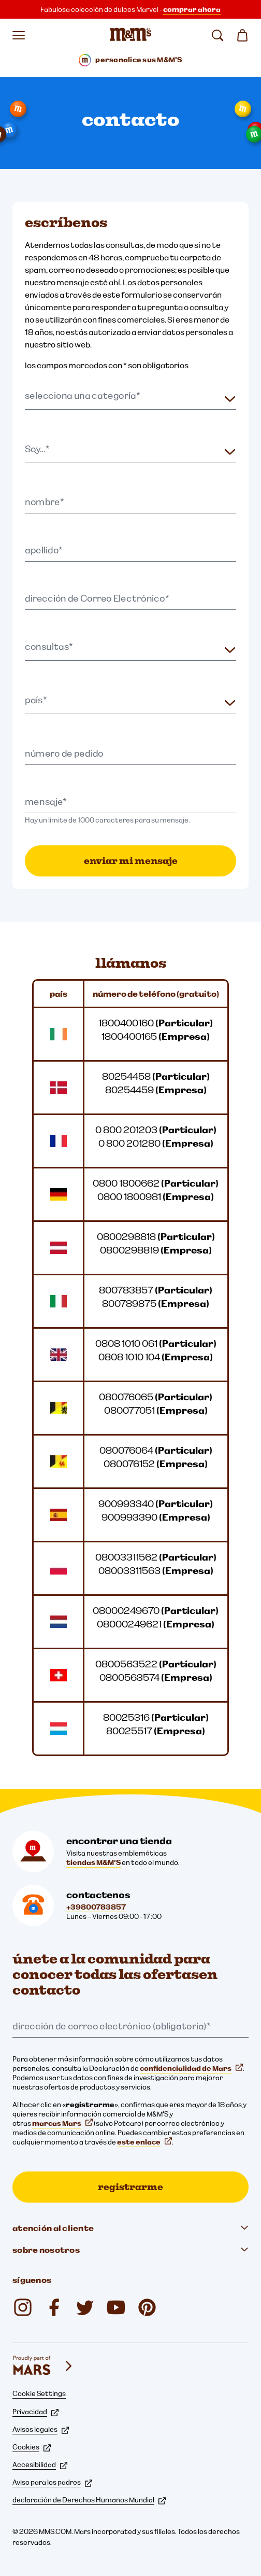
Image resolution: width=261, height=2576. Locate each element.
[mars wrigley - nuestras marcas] (43, 2366)
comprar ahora (192, 9)
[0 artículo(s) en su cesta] (242, 35)
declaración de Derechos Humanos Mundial (89, 2500)
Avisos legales (40, 2429)
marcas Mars (62, 2123)
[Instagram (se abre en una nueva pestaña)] (22, 2307)
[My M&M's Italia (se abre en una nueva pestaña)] (147, 2307)
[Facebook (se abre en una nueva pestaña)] (53, 2307)
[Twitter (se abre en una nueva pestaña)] (84, 2307)
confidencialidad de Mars (191, 2068)
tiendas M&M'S (93, 1862)
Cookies (31, 2447)
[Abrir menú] (18, 35)
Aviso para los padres (52, 2482)
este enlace (144, 2142)
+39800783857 (96, 1907)
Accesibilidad (39, 2464)
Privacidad (35, 2411)
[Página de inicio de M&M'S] (130, 35)
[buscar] (217, 35)
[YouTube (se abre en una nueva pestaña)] (116, 2307)
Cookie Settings (39, 2393)
